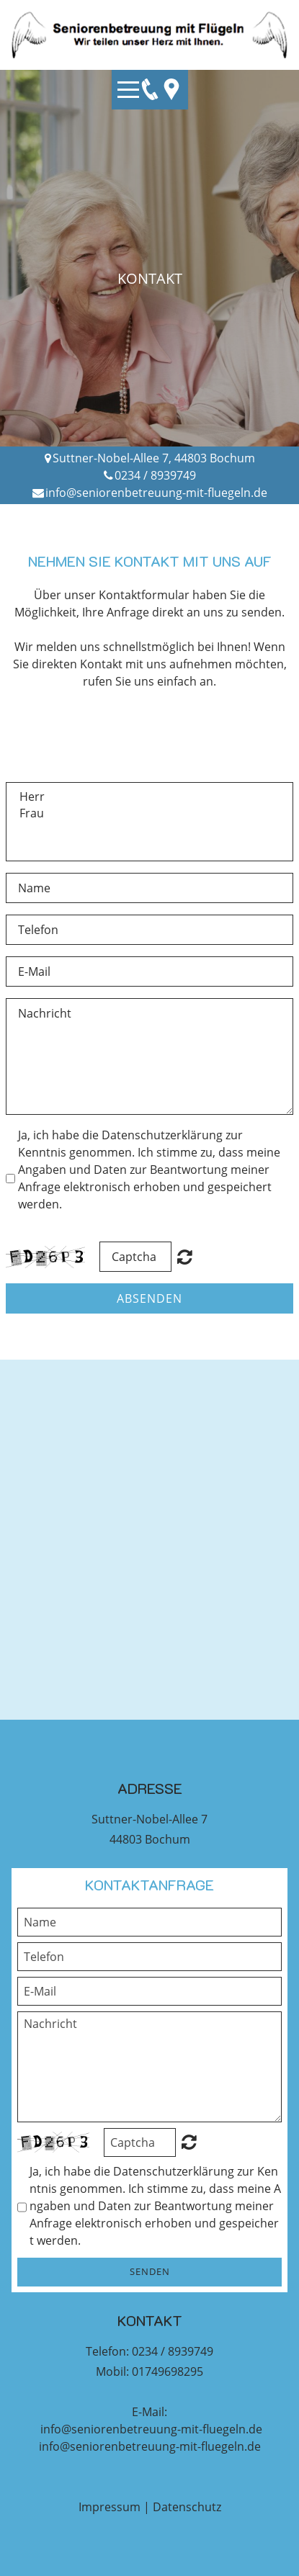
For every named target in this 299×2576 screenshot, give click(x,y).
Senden (150, 2271)
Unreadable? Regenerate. (189, 2141)
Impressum (109, 2507)
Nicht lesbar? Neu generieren (184, 1256)
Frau (149, 813)
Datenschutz (187, 2507)
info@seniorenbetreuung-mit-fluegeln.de (156, 493)
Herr (149, 797)
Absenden (149, 1298)
